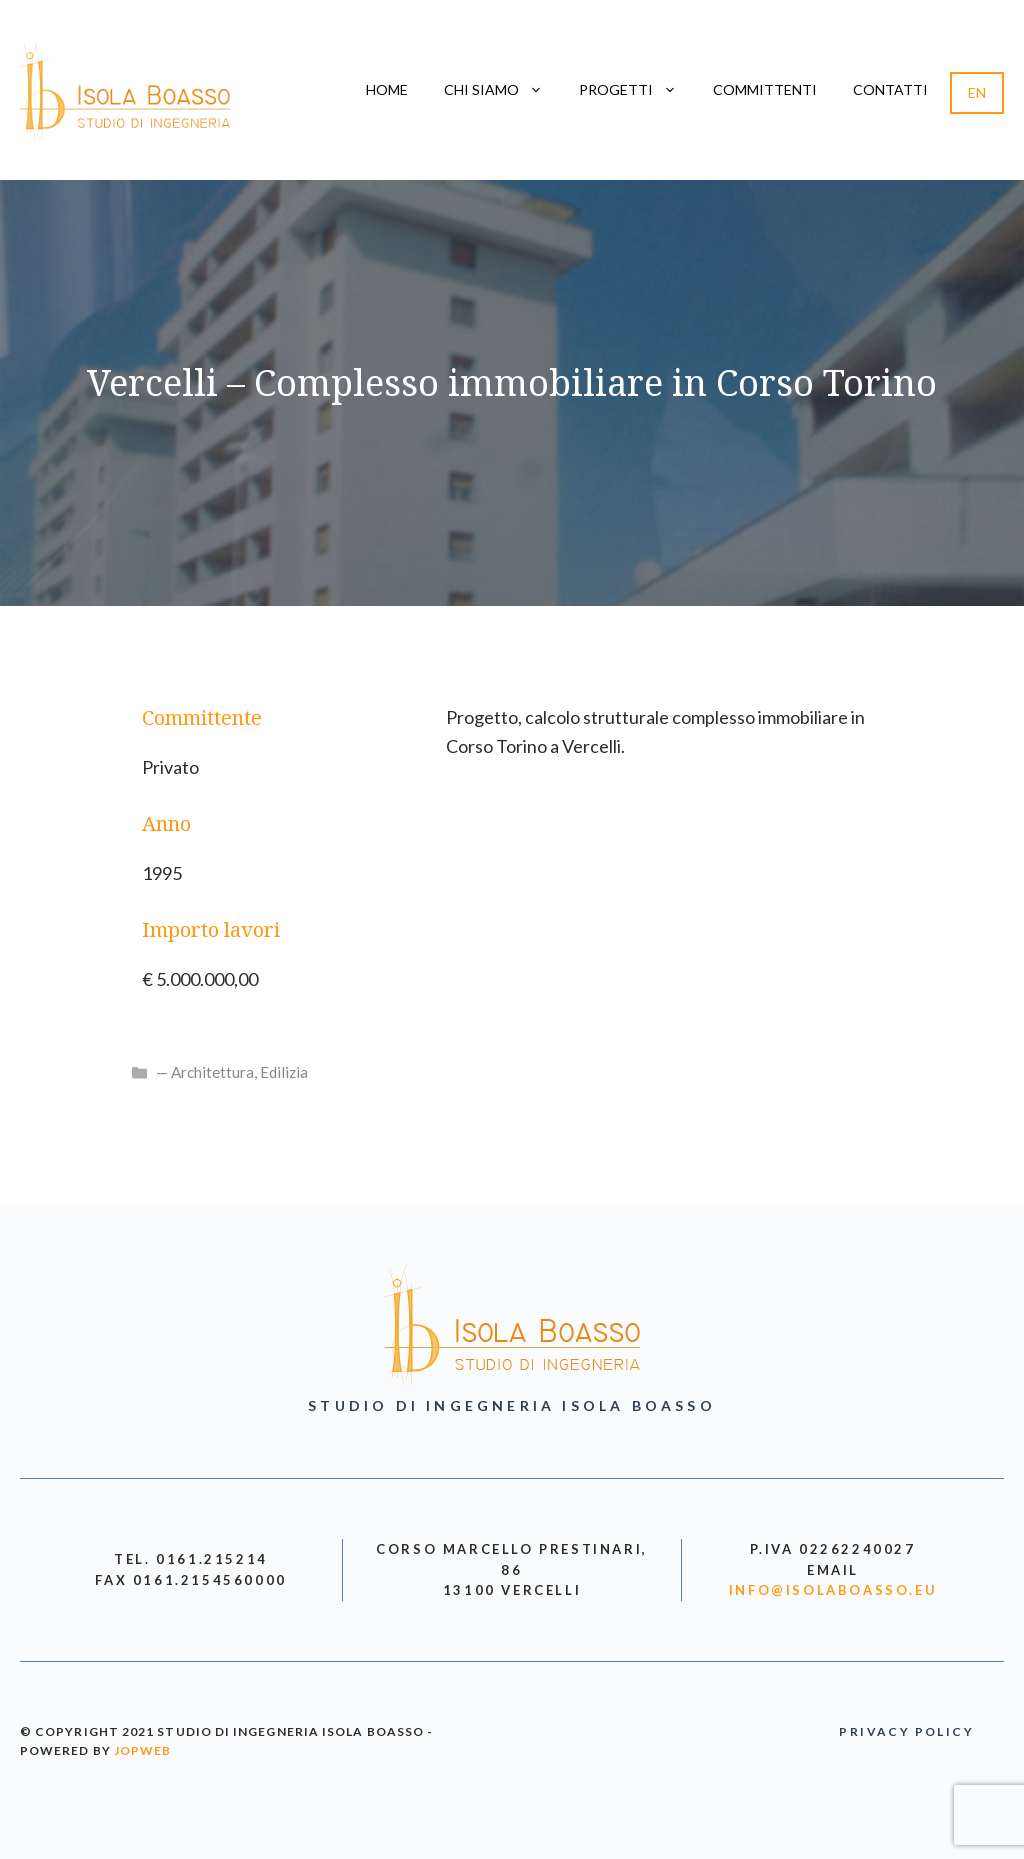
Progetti (637, 90)
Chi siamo (502, 90)
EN (977, 92)
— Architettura (205, 1072)
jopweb (142, 1750)
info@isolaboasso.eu (833, 1590)
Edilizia (284, 1072)
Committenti (765, 89)
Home (387, 89)
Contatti (890, 89)
